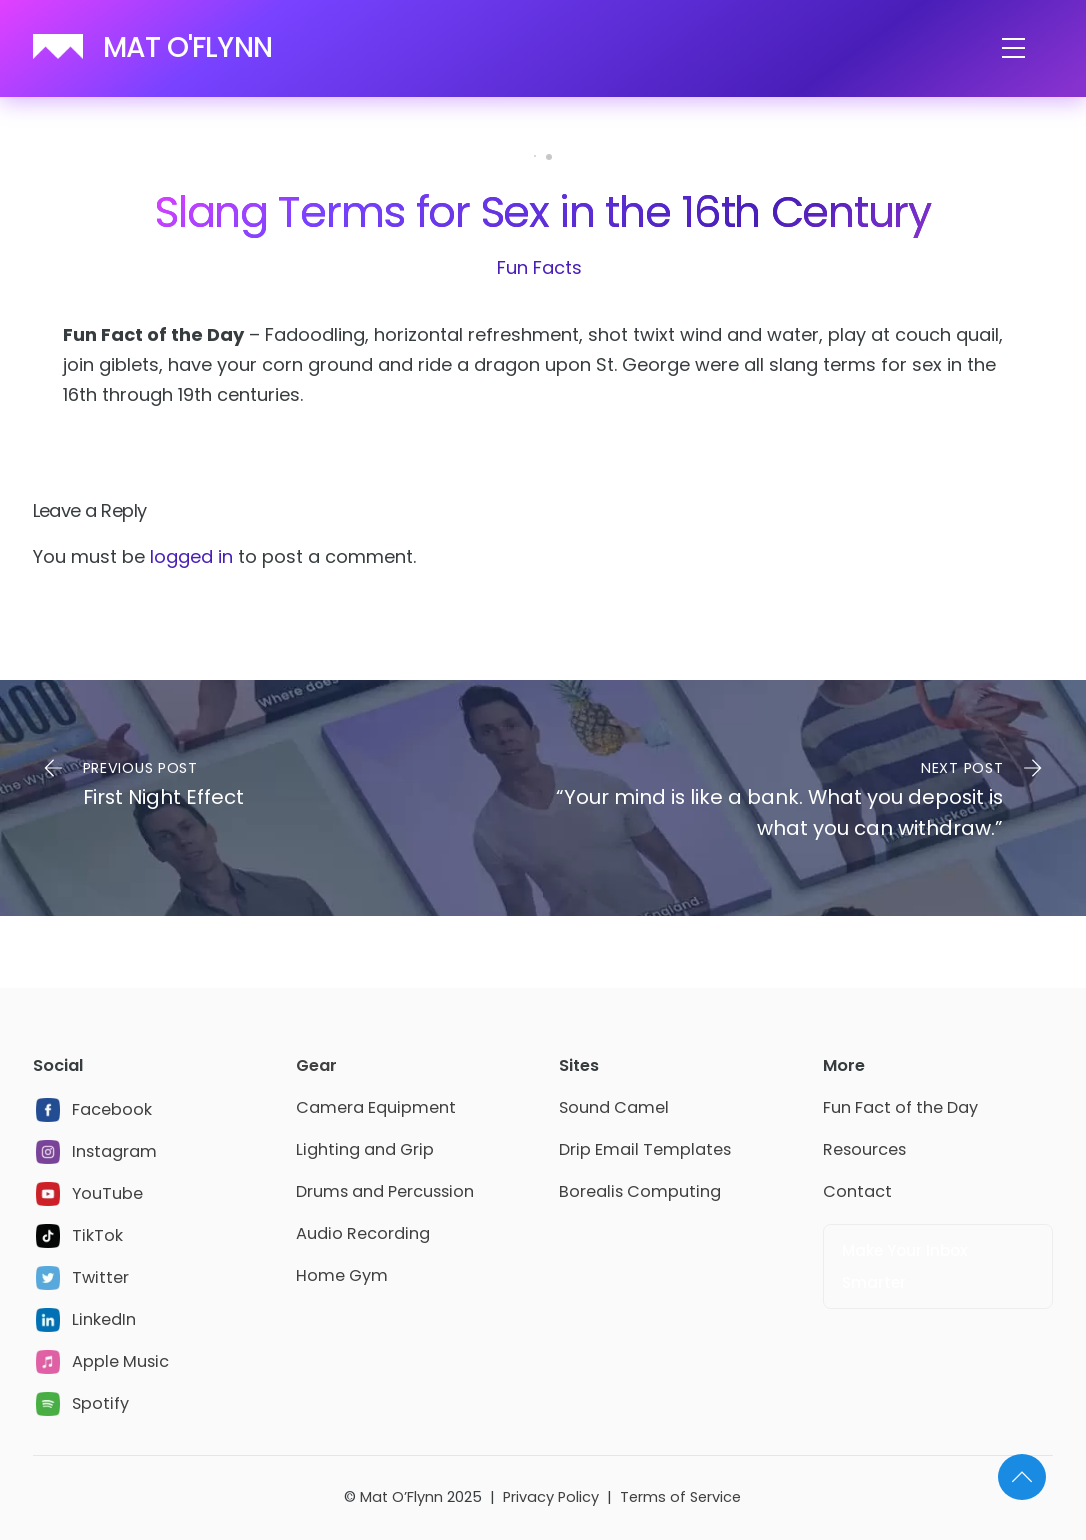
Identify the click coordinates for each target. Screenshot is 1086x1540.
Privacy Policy (551, 1497)
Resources (864, 1149)
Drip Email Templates (645, 1149)
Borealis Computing (640, 1191)
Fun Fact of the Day (900, 1107)
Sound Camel (614, 1107)
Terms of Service (680, 1497)
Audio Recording (363, 1233)
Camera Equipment (376, 1107)
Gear (316, 1065)
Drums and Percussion (385, 1191)
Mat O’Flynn (401, 1497)
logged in (191, 556)
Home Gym (342, 1275)
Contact (857, 1191)
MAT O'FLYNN (187, 47)
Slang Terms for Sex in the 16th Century (542, 212)
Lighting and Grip (365, 1149)
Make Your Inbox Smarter (904, 1266)
